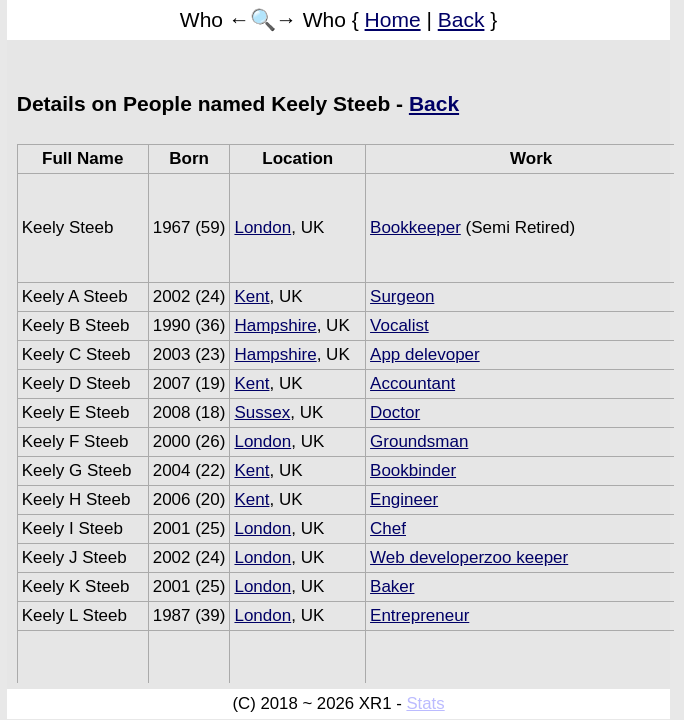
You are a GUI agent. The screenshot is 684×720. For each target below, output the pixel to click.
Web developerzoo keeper (469, 557)
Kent (251, 296)
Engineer (404, 499)
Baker (392, 586)
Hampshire (275, 325)
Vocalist (399, 325)
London (262, 227)
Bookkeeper (415, 227)
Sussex (262, 412)
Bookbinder (413, 470)
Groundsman (419, 441)
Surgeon (402, 296)
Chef (388, 528)
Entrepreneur (419, 615)
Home (393, 19)
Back (461, 19)
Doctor (395, 412)
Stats (425, 703)
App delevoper (425, 354)
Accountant (412, 383)
